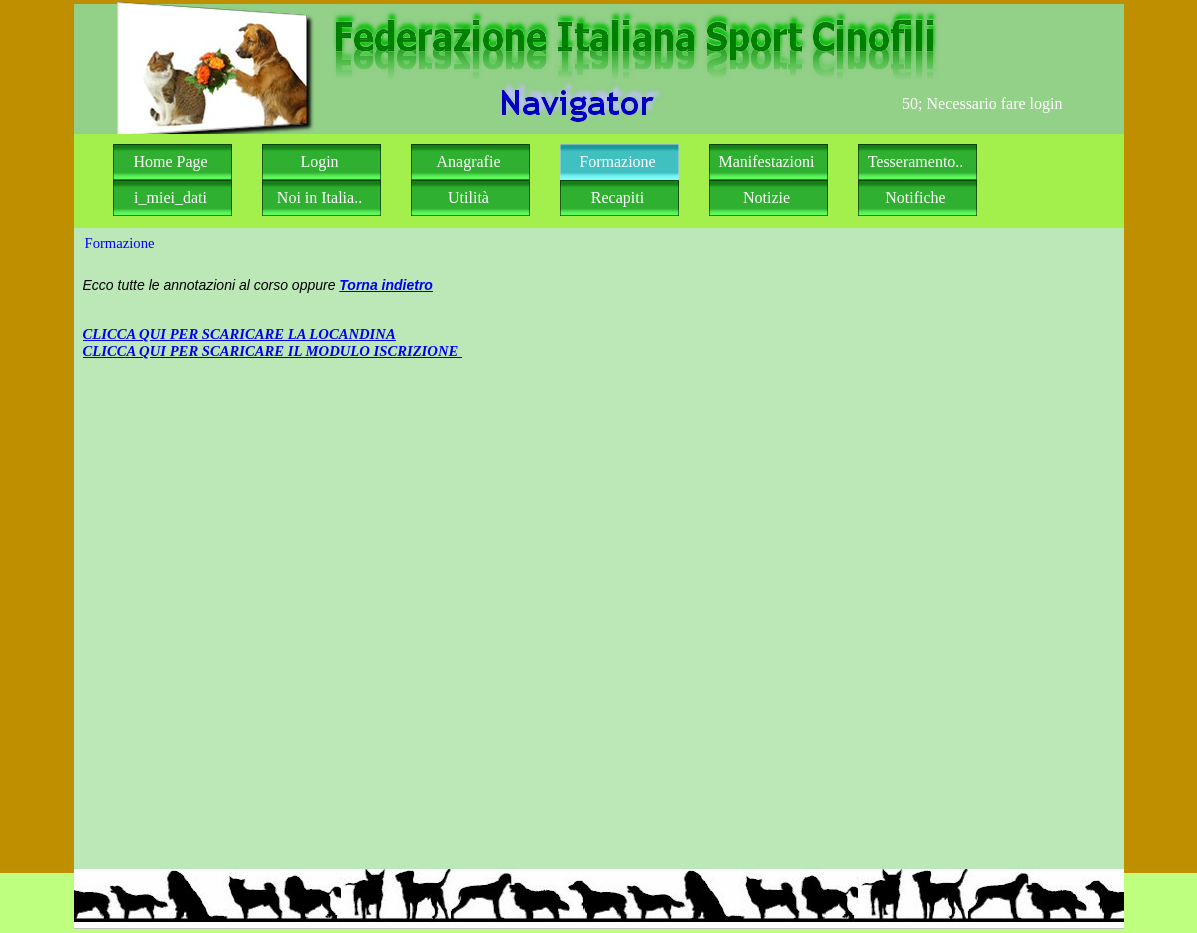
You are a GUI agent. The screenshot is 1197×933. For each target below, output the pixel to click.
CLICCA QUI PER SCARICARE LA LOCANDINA (239, 334)
